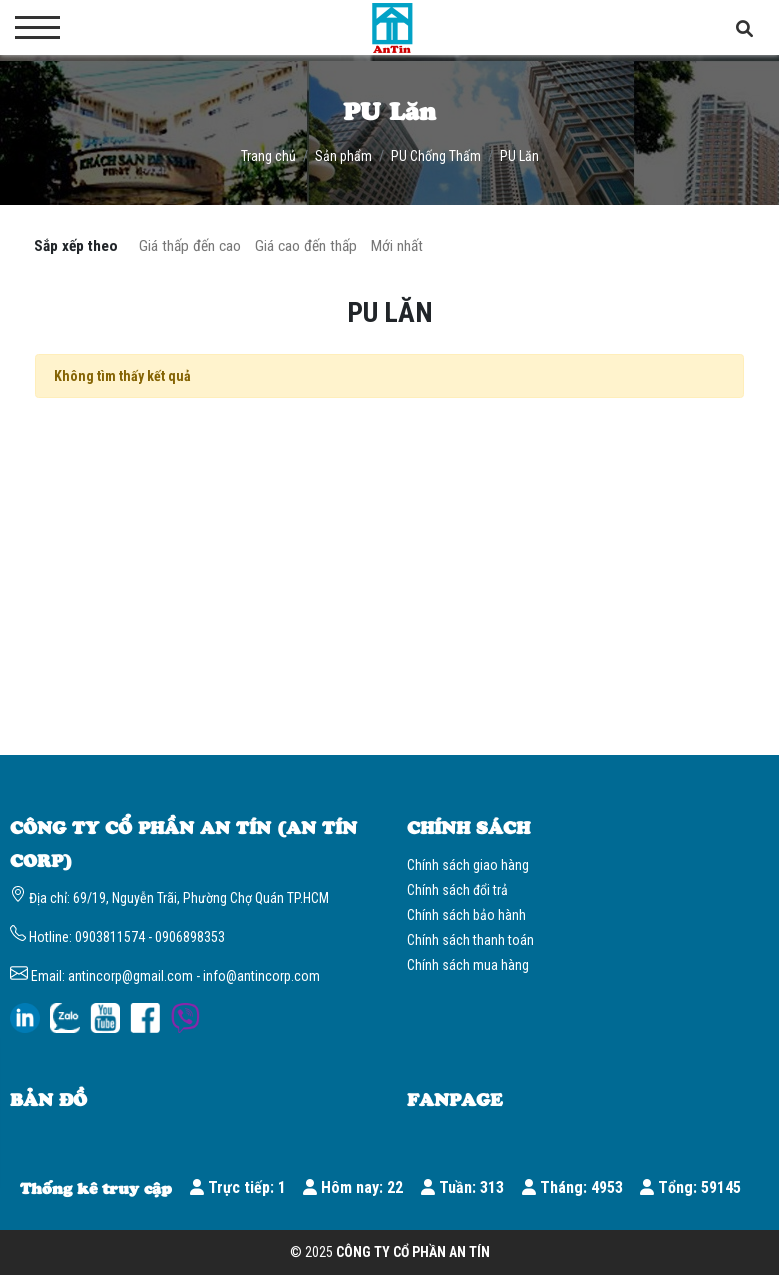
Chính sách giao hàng (468, 865)
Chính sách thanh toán (470, 940)
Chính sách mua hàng (468, 965)
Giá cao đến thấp (306, 246)
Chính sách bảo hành (466, 915)
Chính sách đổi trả (457, 890)
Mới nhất (397, 246)
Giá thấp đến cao (190, 246)
